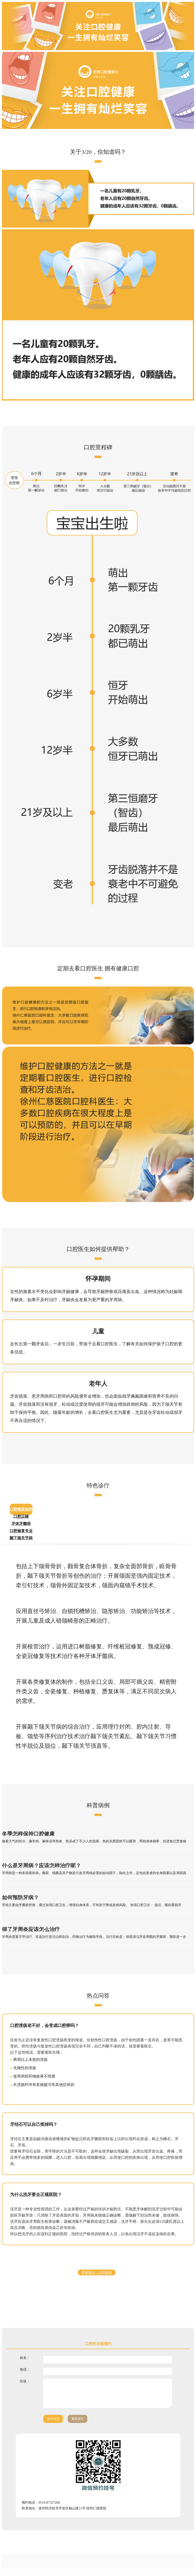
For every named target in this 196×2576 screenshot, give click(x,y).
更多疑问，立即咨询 (97, 2278)
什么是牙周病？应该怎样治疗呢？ (34, 1865)
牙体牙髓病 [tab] (21, 1524)
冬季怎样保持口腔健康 (23, 1832)
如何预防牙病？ (17, 1898)
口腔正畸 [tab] (21, 1516)
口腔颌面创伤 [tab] (21, 1509)
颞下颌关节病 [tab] (21, 1538)
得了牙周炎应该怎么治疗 (25, 1931)
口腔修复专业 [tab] (21, 1531)
